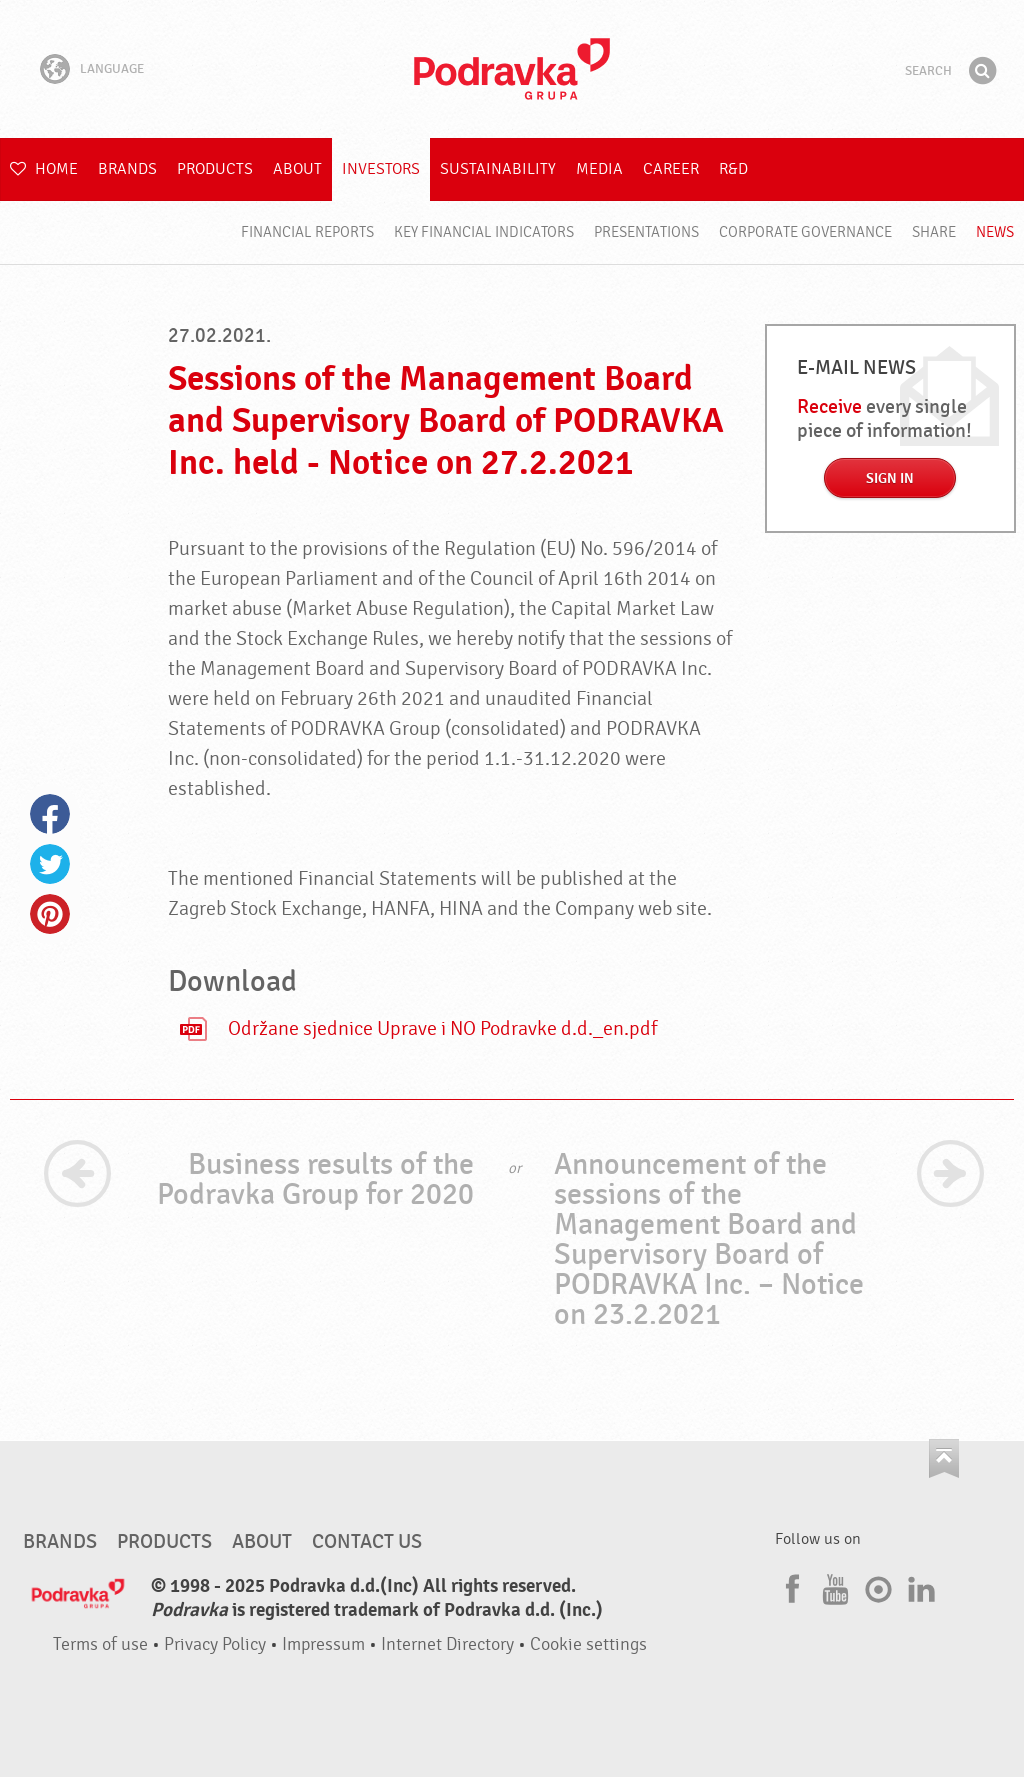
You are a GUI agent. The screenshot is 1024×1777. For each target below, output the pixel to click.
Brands (127, 169)
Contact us (367, 1542)
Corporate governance (805, 232)
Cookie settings (588, 1644)
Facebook (50, 814)
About (297, 169)
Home (44, 169)
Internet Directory (447, 1644)
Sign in (890, 478)
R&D (733, 169)
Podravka (512, 69)
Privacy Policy (215, 1644)
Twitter (50, 864)
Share (934, 232)
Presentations (646, 232)
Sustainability (498, 169)
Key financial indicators (484, 232)
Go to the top (944, 1458)
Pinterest (50, 914)
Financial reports (307, 232)
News (995, 232)
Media (599, 169)
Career (671, 169)
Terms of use (100, 1644)
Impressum (323, 1644)
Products (215, 169)
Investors (381, 169)
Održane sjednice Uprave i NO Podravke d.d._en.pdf (442, 1029)
